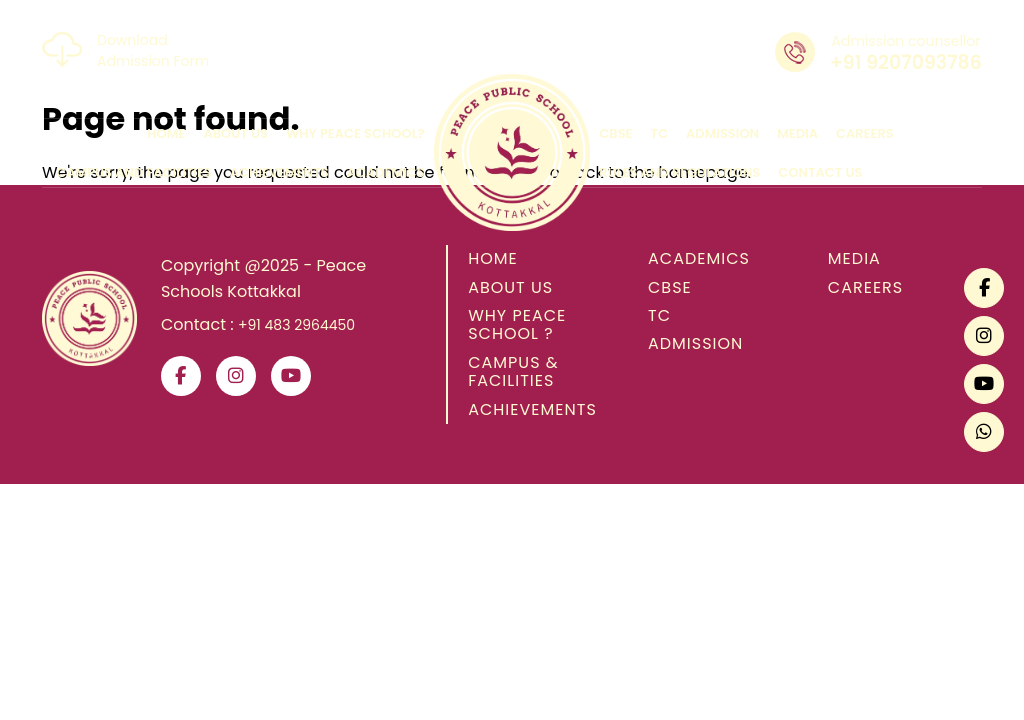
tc (660, 133)
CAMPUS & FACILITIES (513, 371)
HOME (493, 258)
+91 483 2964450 (296, 325)
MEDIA (854, 258)
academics (386, 172)
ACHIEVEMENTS (532, 409)
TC (659, 315)
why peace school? (355, 133)
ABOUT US (510, 287)
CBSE (670, 287)
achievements (279, 172)
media (797, 133)
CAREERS (865, 287)
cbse (615, 133)
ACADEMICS (699, 258)
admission (722, 133)
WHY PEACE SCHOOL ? (517, 324)
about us (235, 133)
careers (865, 133)
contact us (820, 172)
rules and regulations (679, 172)
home (166, 133)
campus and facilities (134, 172)
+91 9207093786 (906, 62)
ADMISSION (695, 343)
